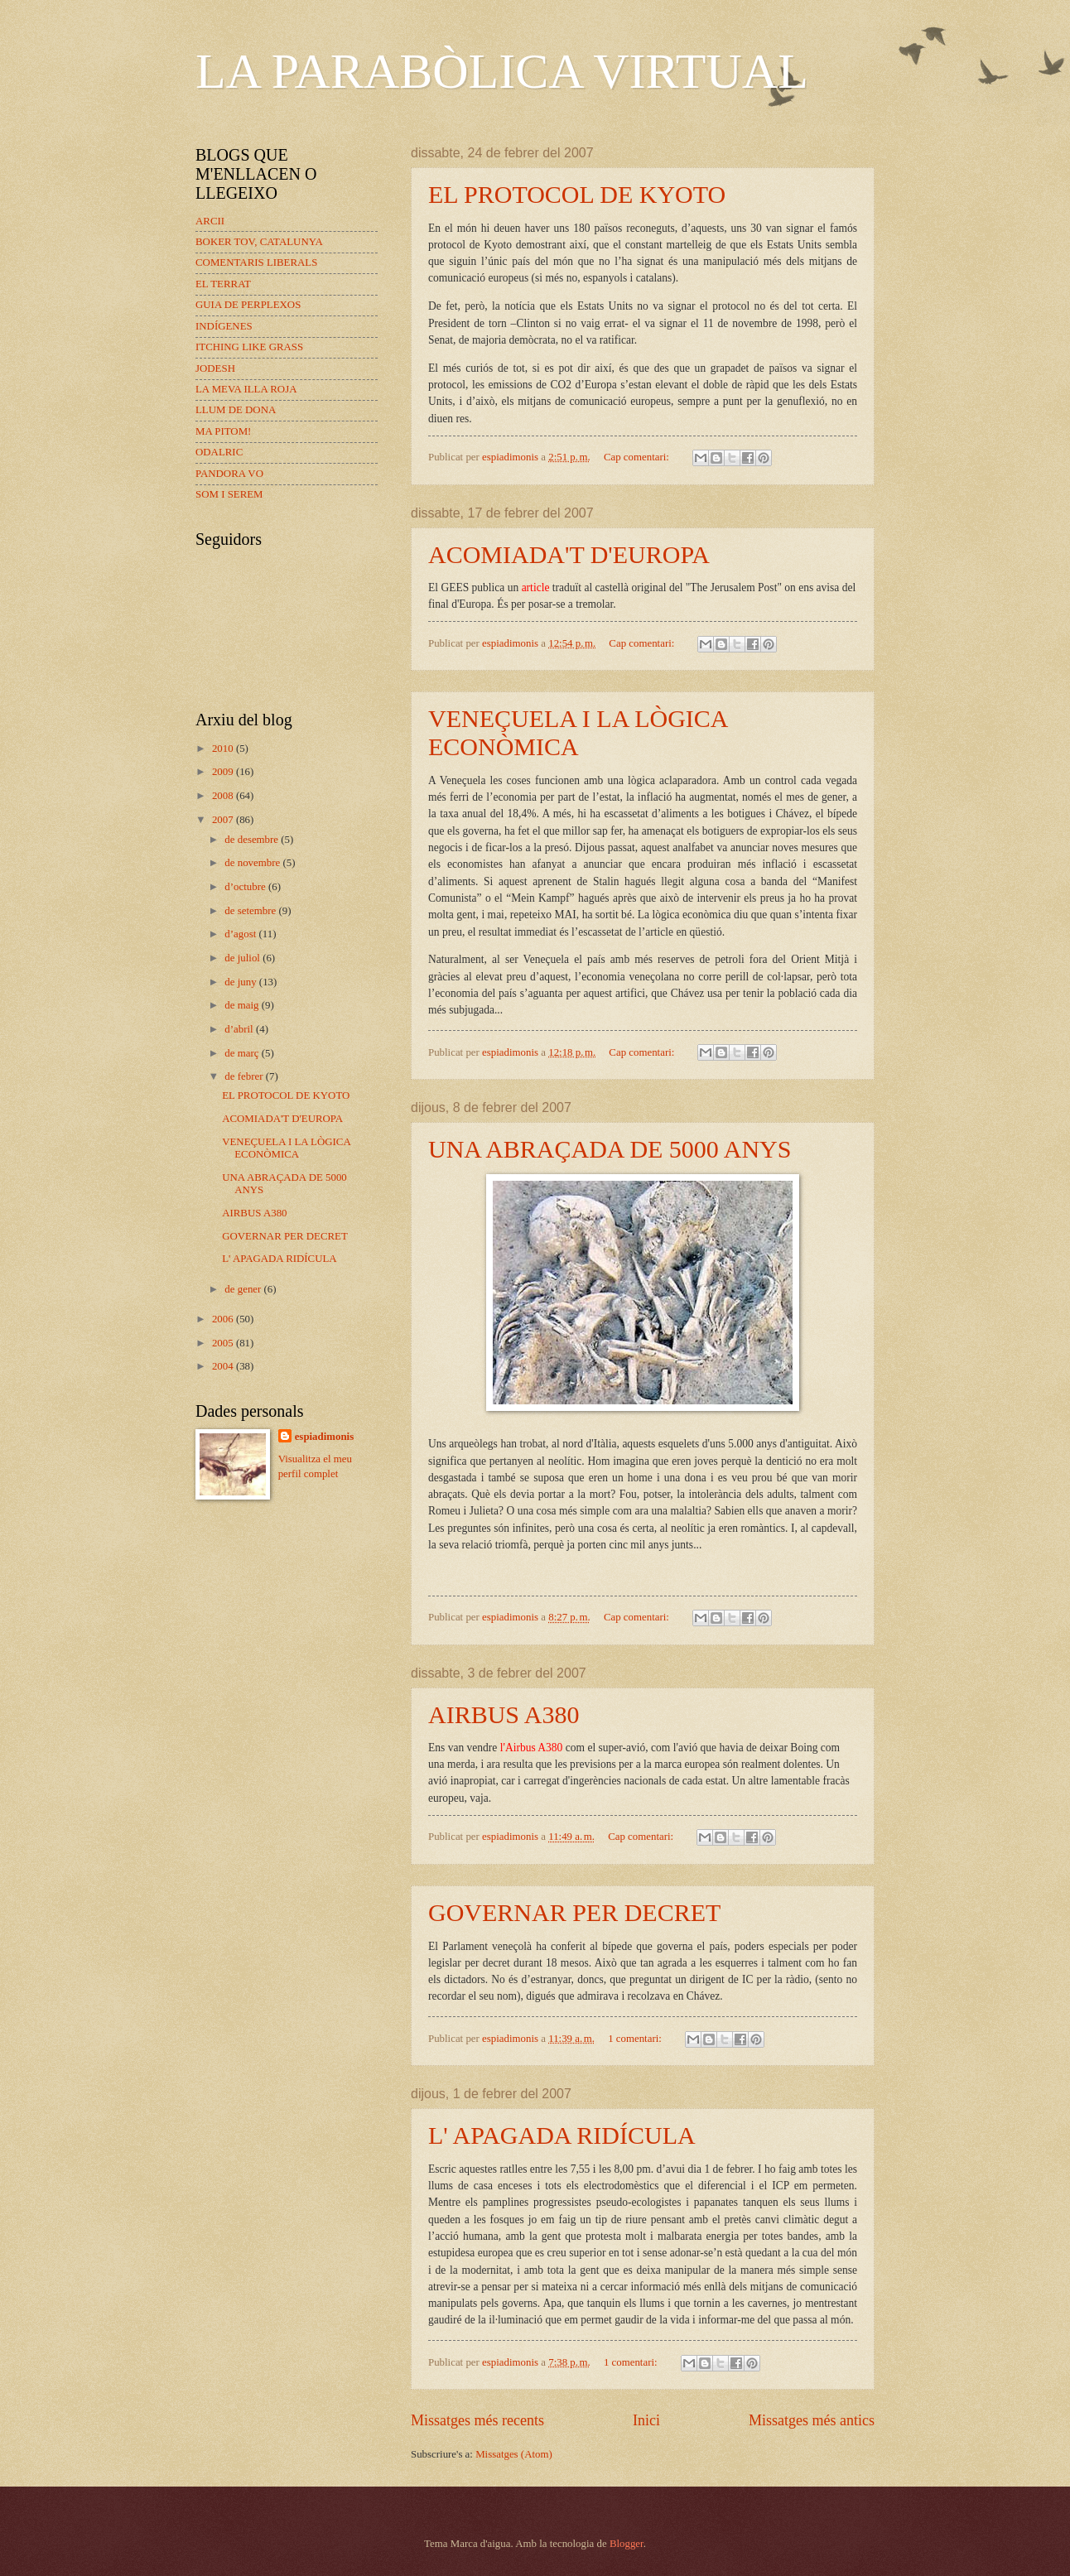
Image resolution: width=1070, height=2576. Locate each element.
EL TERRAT (223, 284)
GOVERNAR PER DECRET (574, 1912)
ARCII (209, 221)
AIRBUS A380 (504, 1714)
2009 (224, 772)
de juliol (243, 958)
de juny (241, 982)
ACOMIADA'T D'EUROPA (569, 554)
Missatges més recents (477, 2420)
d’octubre (246, 887)
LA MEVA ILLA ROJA (245, 389)
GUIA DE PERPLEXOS (248, 305)
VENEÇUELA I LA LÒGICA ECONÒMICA (577, 732)
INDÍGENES (224, 326)
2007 (224, 820)
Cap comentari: (638, 457)
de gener (243, 1289)
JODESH (215, 368)
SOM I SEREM (229, 494)
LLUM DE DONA (235, 410)
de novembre (253, 863)
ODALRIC (219, 452)
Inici (646, 2420)
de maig (242, 1005)
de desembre (252, 839)
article (536, 587)
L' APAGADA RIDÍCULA (562, 2135)
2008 (224, 796)
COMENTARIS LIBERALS (256, 262)
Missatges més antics (812, 2420)
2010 (224, 748)
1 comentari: (636, 2038)
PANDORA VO (229, 473)
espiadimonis (324, 1436)
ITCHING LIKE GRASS (249, 347)
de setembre (251, 911)
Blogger (626, 2544)
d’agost (241, 934)
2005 (224, 1343)
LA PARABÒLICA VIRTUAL (501, 71)
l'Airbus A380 (531, 1747)
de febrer (244, 1076)
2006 (224, 1319)
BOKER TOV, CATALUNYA (259, 242)
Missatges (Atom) (513, 2454)
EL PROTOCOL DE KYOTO (576, 194)
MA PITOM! (223, 431)
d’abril (240, 1029)
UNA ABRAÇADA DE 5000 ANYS (609, 1149)
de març (242, 1053)
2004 (224, 1366)
